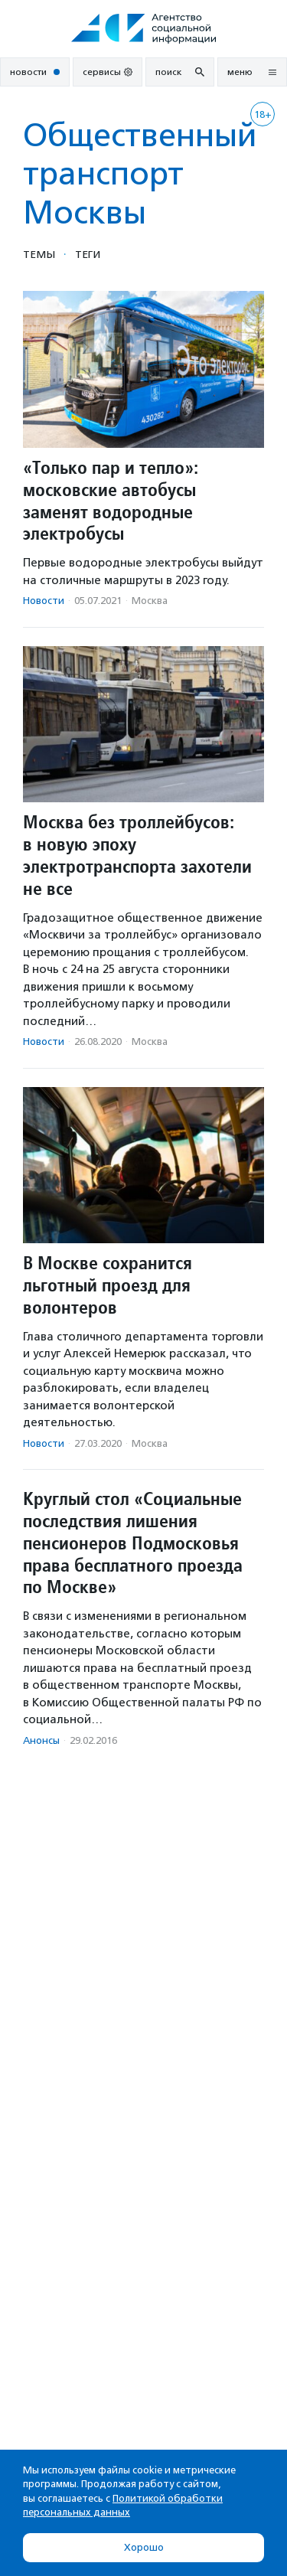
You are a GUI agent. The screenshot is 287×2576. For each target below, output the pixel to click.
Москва (150, 600)
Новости (43, 600)
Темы (39, 254)
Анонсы (41, 1740)
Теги (87, 254)
